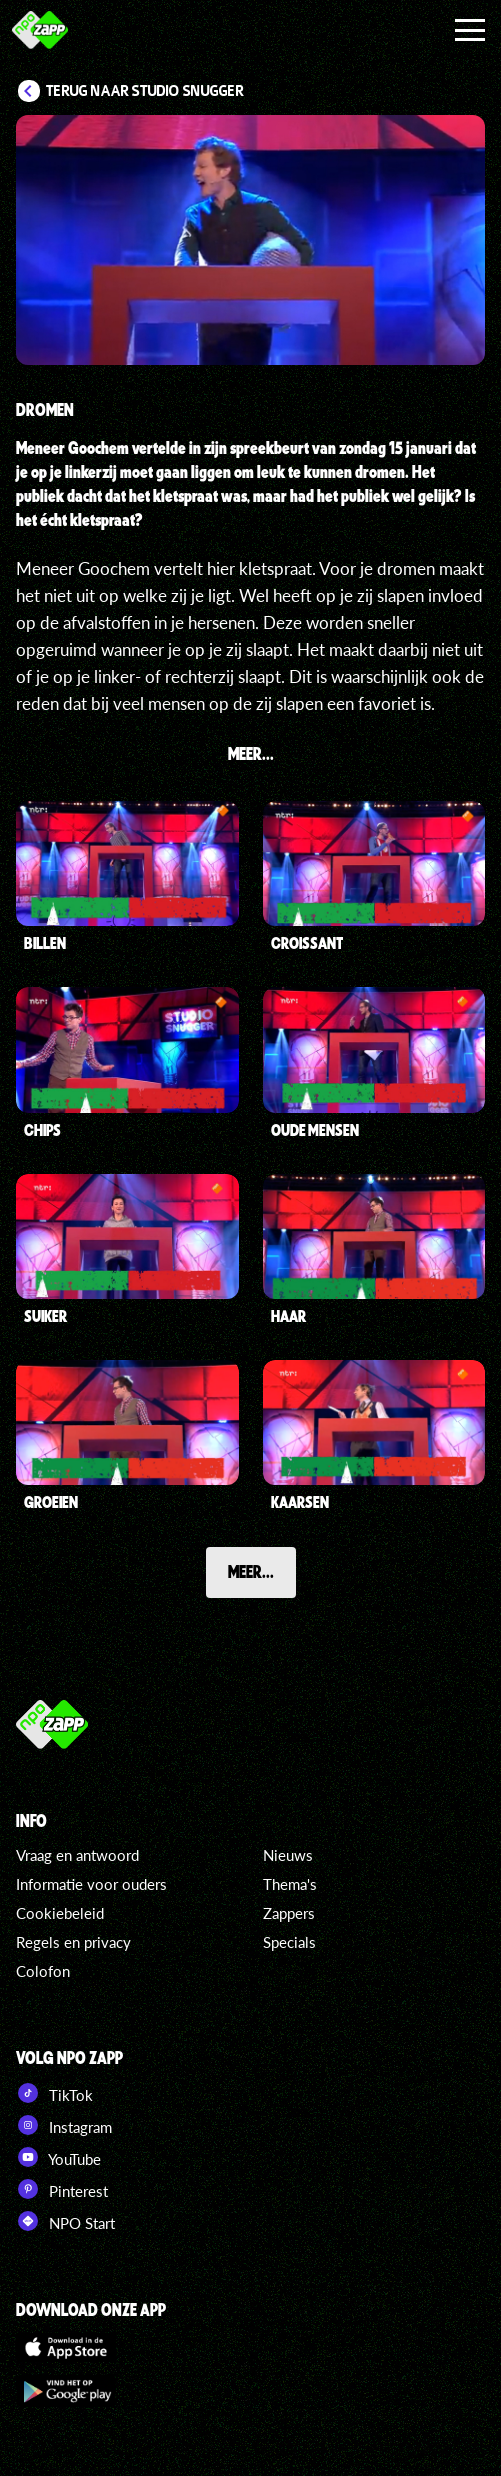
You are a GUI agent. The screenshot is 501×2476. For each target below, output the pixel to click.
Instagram (64, 2125)
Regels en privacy (73, 1942)
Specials (289, 1942)
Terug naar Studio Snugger (145, 91)
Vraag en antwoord (77, 1855)
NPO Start (65, 2221)
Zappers (289, 1913)
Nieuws (288, 1855)
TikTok (54, 2093)
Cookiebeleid (60, 1913)
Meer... (251, 1571)
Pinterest (62, 2189)
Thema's (290, 1884)
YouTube (58, 2157)
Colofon (43, 1971)
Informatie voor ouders (91, 1884)
